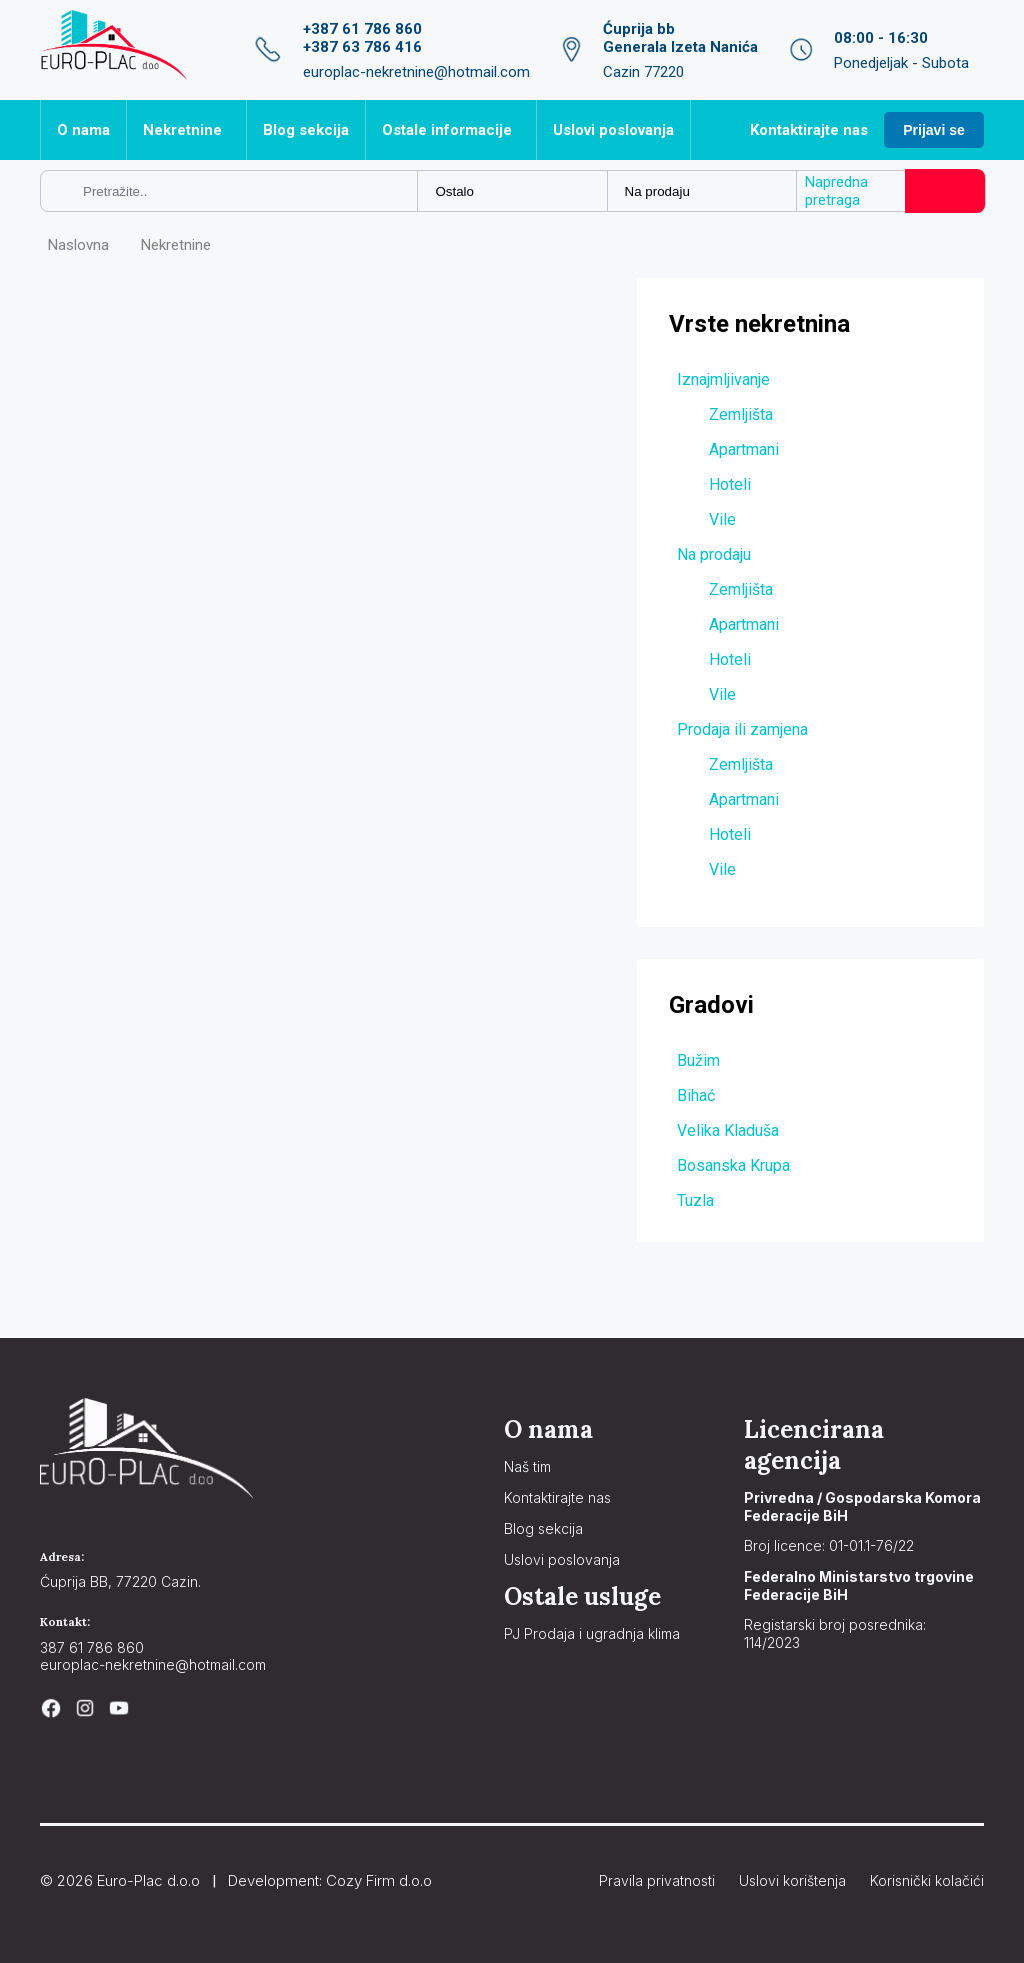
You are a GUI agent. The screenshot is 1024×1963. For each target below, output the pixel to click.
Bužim (698, 1060)
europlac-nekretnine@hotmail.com (153, 1664)
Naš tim (527, 1466)
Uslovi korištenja (792, 1880)
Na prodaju (714, 554)
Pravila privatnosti (657, 1880)
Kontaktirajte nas (809, 130)
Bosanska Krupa (733, 1165)
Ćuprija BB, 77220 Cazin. (120, 1581)
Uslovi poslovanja (613, 130)
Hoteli (730, 484)
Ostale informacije (447, 130)
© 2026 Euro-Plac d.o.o (120, 1880)
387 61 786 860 (92, 1647)
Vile (722, 519)
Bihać (696, 1095)
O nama (83, 130)
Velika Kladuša (728, 1130)
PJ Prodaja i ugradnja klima (592, 1633)
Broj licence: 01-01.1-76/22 (829, 1545)
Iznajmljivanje (723, 379)
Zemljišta (741, 414)
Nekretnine (182, 130)
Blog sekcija (306, 130)
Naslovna (78, 245)
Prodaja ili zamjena (742, 729)
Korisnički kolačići (927, 1880)
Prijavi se (934, 130)
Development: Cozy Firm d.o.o (330, 1880)
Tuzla (695, 1200)
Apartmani (744, 449)
